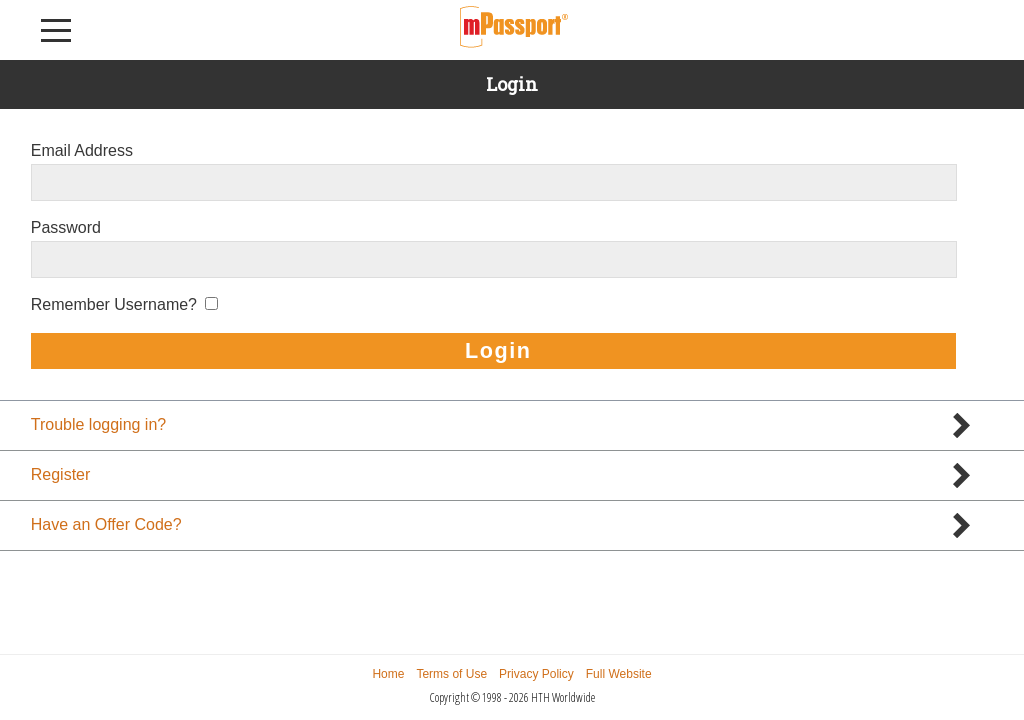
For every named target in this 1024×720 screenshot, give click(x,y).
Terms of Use (451, 674)
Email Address (82, 150)
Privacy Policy (536, 674)
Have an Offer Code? (106, 524)
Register (61, 474)
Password (66, 227)
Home (388, 674)
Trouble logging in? (99, 424)
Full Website (619, 674)
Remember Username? (114, 304)
